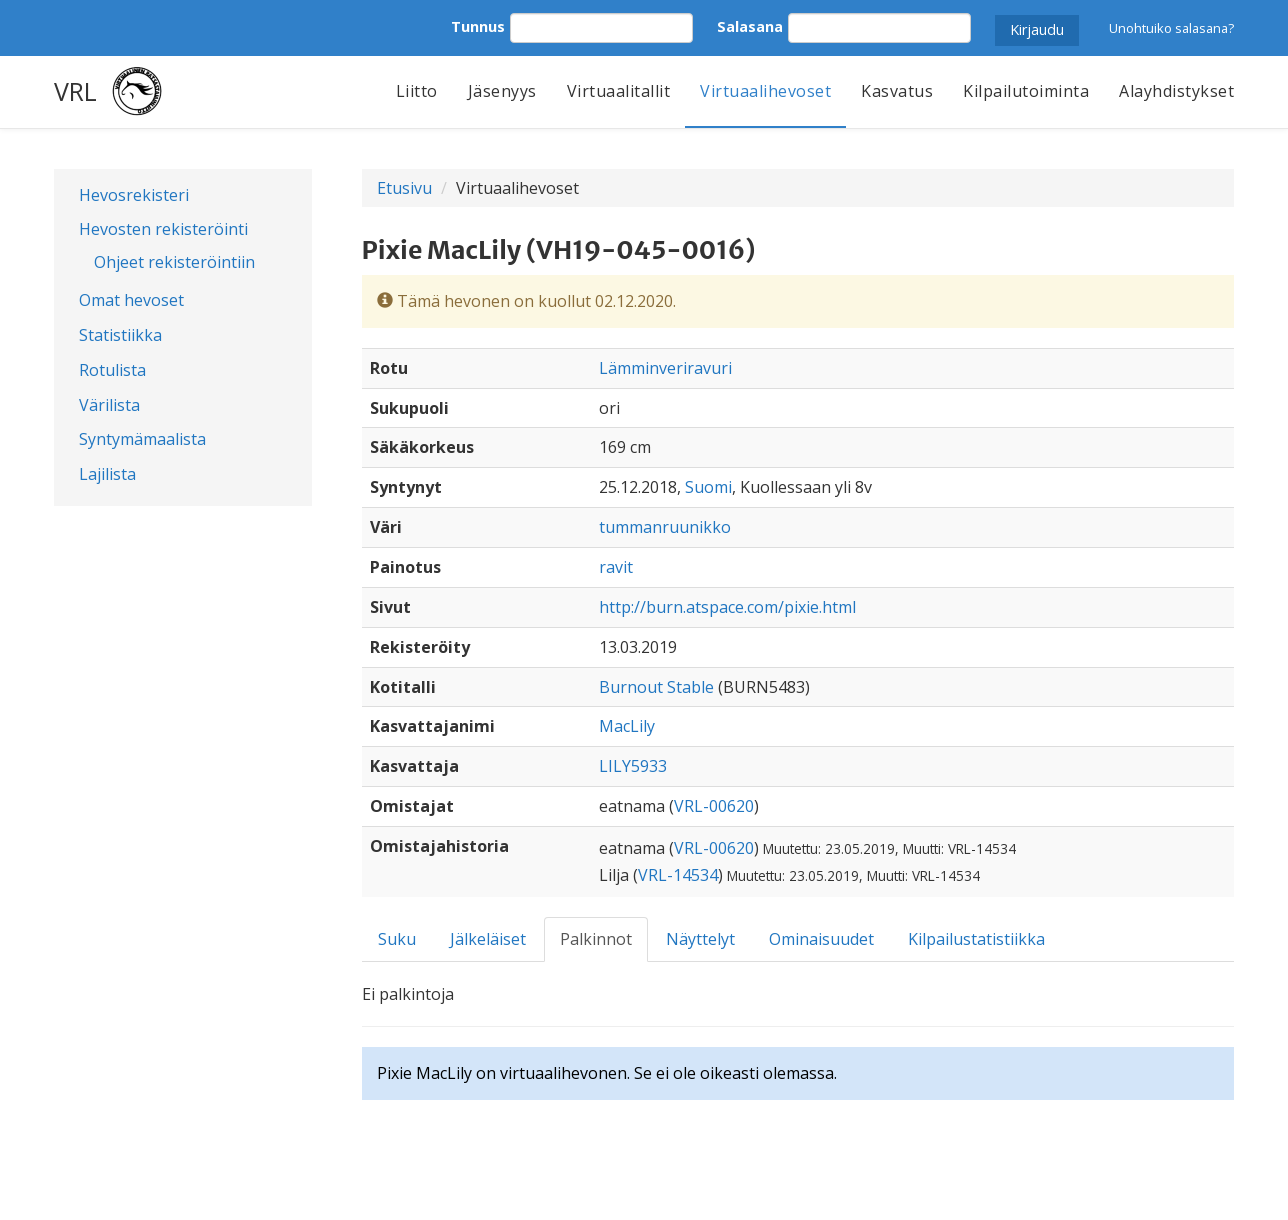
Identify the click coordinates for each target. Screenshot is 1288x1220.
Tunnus (478, 26)
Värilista (109, 405)
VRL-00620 (714, 806)
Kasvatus (897, 91)
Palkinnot (596, 939)
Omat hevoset (131, 300)
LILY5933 (633, 766)
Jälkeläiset (488, 939)
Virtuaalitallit (619, 91)
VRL (75, 91)
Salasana (750, 26)
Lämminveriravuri (665, 368)
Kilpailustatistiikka (976, 939)
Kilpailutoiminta (1026, 91)
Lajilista (107, 474)
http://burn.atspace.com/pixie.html (727, 607)
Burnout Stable (656, 687)
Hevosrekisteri (134, 195)
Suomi (708, 487)
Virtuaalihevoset (765, 91)
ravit (616, 567)
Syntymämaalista (142, 439)
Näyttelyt (700, 939)
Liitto (417, 91)
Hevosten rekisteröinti (163, 229)
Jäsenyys (502, 91)
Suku (397, 939)
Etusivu (404, 188)
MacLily (627, 726)
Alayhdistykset (1176, 91)
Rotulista (112, 370)
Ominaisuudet (821, 939)
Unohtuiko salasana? (1171, 28)
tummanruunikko (665, 527)
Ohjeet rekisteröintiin (174, 262)
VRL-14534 (678, 875)
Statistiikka (120, 335)
